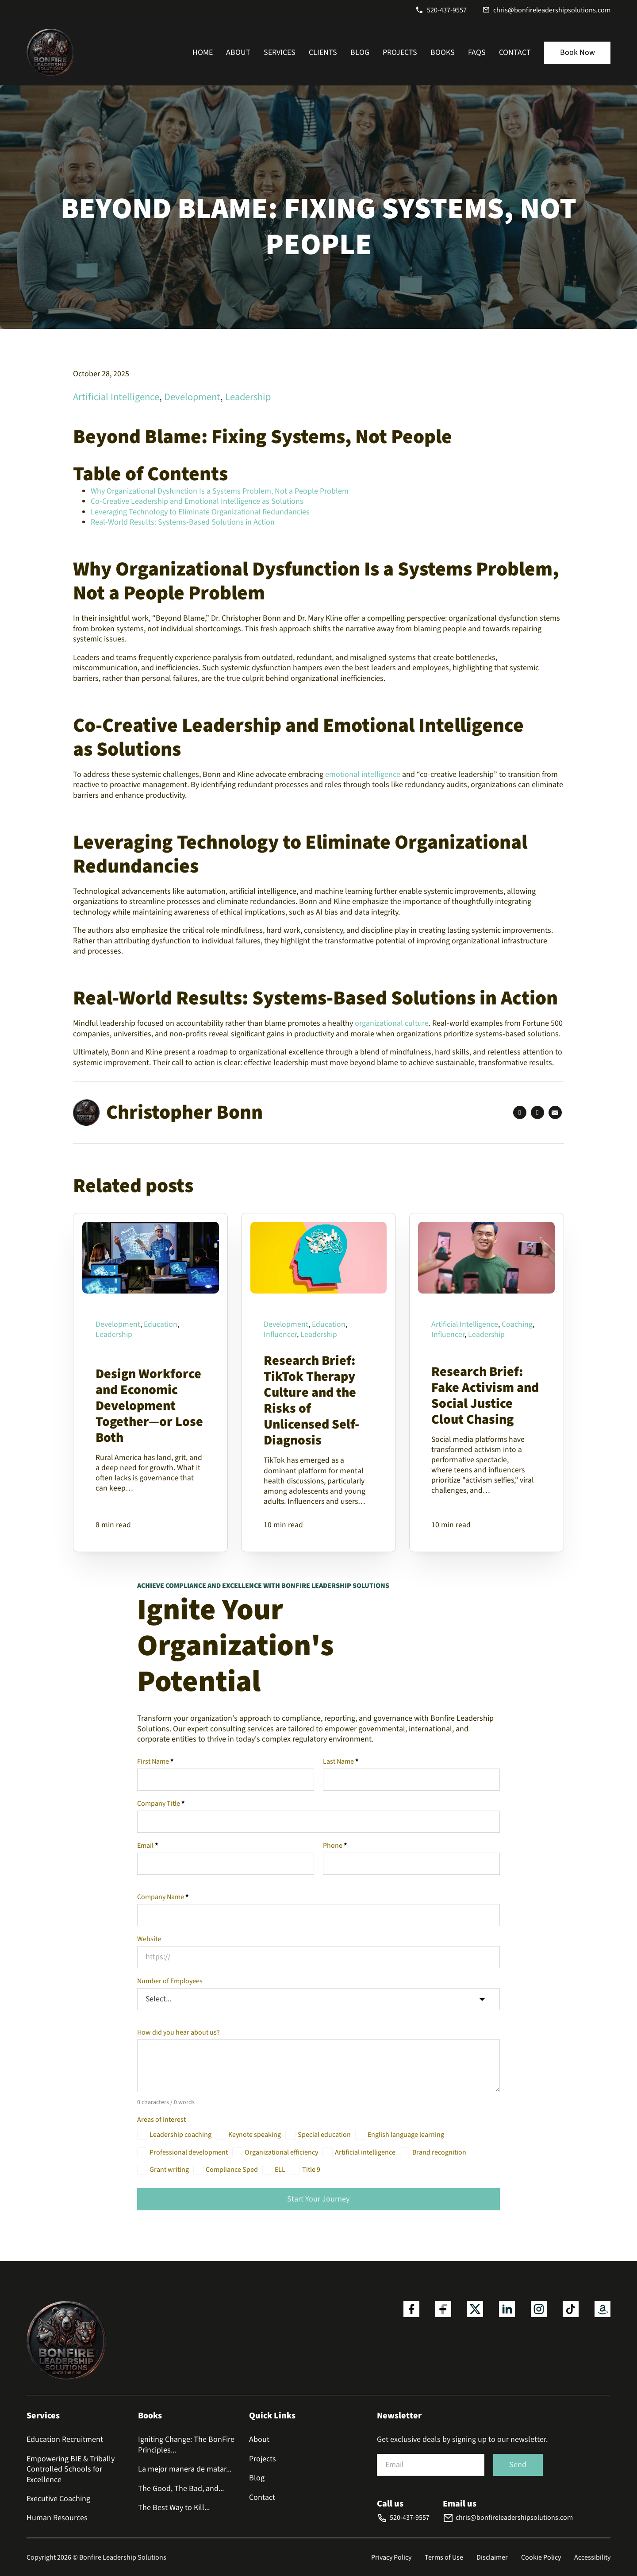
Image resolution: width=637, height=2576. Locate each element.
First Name (155, 1761)
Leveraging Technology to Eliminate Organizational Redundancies (200, 512)
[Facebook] (519, 1112)
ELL (280, 2171)
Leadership (248, 397)
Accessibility (592, 2557)
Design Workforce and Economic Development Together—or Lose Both (149, 1404)
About (238, 52)
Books (442, 52)
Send (518, 2464)
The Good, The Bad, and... (181, 2488)
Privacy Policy (391, 2557)
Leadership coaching (180, 2136)
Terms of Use (444, 2557)
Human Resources (57, 2518)
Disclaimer (492, 2557)
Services (279, 52)
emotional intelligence (363, 774)
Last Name (341, 1761)
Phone (335, 1846)
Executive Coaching (58, 2499)
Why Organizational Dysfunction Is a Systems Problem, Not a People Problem (220, 491)
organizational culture (392, 1023)
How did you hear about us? (178, 2032)
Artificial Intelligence (116, 397)
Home (202, 52)
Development (192, 397)
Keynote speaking (254, 2136)
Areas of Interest (161, 2120)
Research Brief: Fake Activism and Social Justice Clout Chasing (485, 1394)
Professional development (189, 2153)
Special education (324, 2136)
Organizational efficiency (281, 2153)
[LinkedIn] (537, 1112)
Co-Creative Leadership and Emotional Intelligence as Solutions (197, 501)
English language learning (406, 2136)
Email (147, 1846)
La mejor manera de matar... (184, 2469)
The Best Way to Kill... (174, 2508)
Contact (515, 52)
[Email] (555, 1112)
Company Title (161, 1803)
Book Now (577, 52)
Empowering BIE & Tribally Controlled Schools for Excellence (71, 2469)
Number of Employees (170, 1981)
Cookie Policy (541, 2557)
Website (149, 1939)
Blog (359, 52)
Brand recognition (439, 2153)
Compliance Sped (232, 2171)
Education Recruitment (65, 2439)
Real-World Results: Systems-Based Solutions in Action (183, 522)
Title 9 (311, 2171)
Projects (400, 52)
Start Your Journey (318, 2200)
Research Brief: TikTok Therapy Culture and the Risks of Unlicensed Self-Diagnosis (311, 1400)
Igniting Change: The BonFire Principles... (186, 2444)
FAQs (477, 52)
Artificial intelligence (365, 2153)
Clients (323, 52)
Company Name (163, 1897)
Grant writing (169, 2171)
